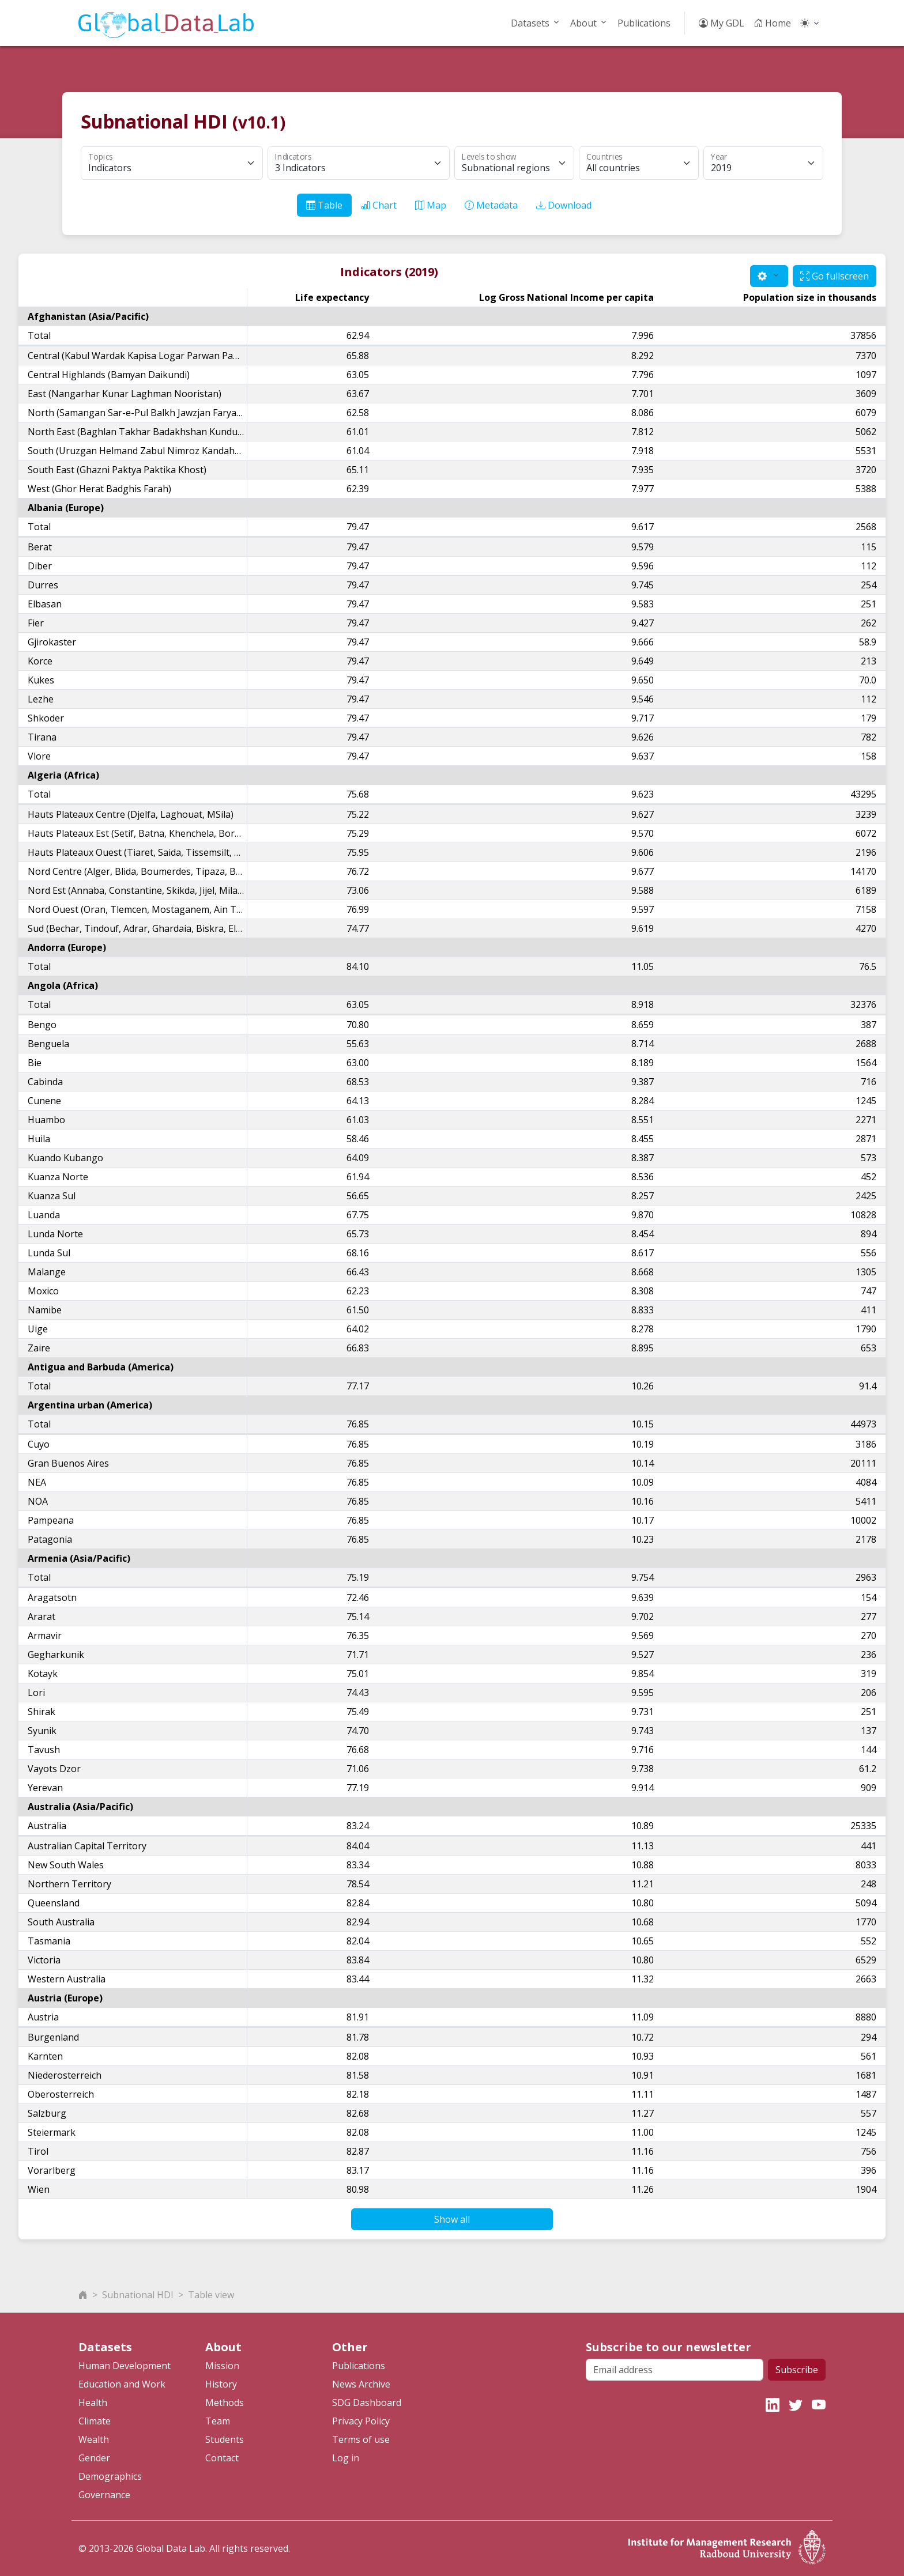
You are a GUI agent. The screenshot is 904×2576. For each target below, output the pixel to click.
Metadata (491, 205)
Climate (94, 2421)
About (583, 23)
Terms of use (361, 2439)
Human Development (124, 2365)
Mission (222, 2365)
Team (217, 2421)
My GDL (721, 23)
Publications (644, 23)
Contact (222, 2458)
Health (92, 2402)
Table (324, 205)
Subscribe (796, 2369)
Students (224, 2439)
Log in (345, 2458)
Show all (452, 2219)
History (221, 2384)
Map (430, 205)
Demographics (110, 2476)
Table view (211, 2294)
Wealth (93, 2439)
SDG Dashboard (366, 2402)
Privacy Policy (361, 2421)
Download (564, 205)
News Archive (361, 2384)
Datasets (530, 23)
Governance (104, 2494)
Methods (224, 2402)
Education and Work (121, 2384)
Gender (94, 2458)
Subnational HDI (138, 2294)
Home (772, 23)
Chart (379, 205)
